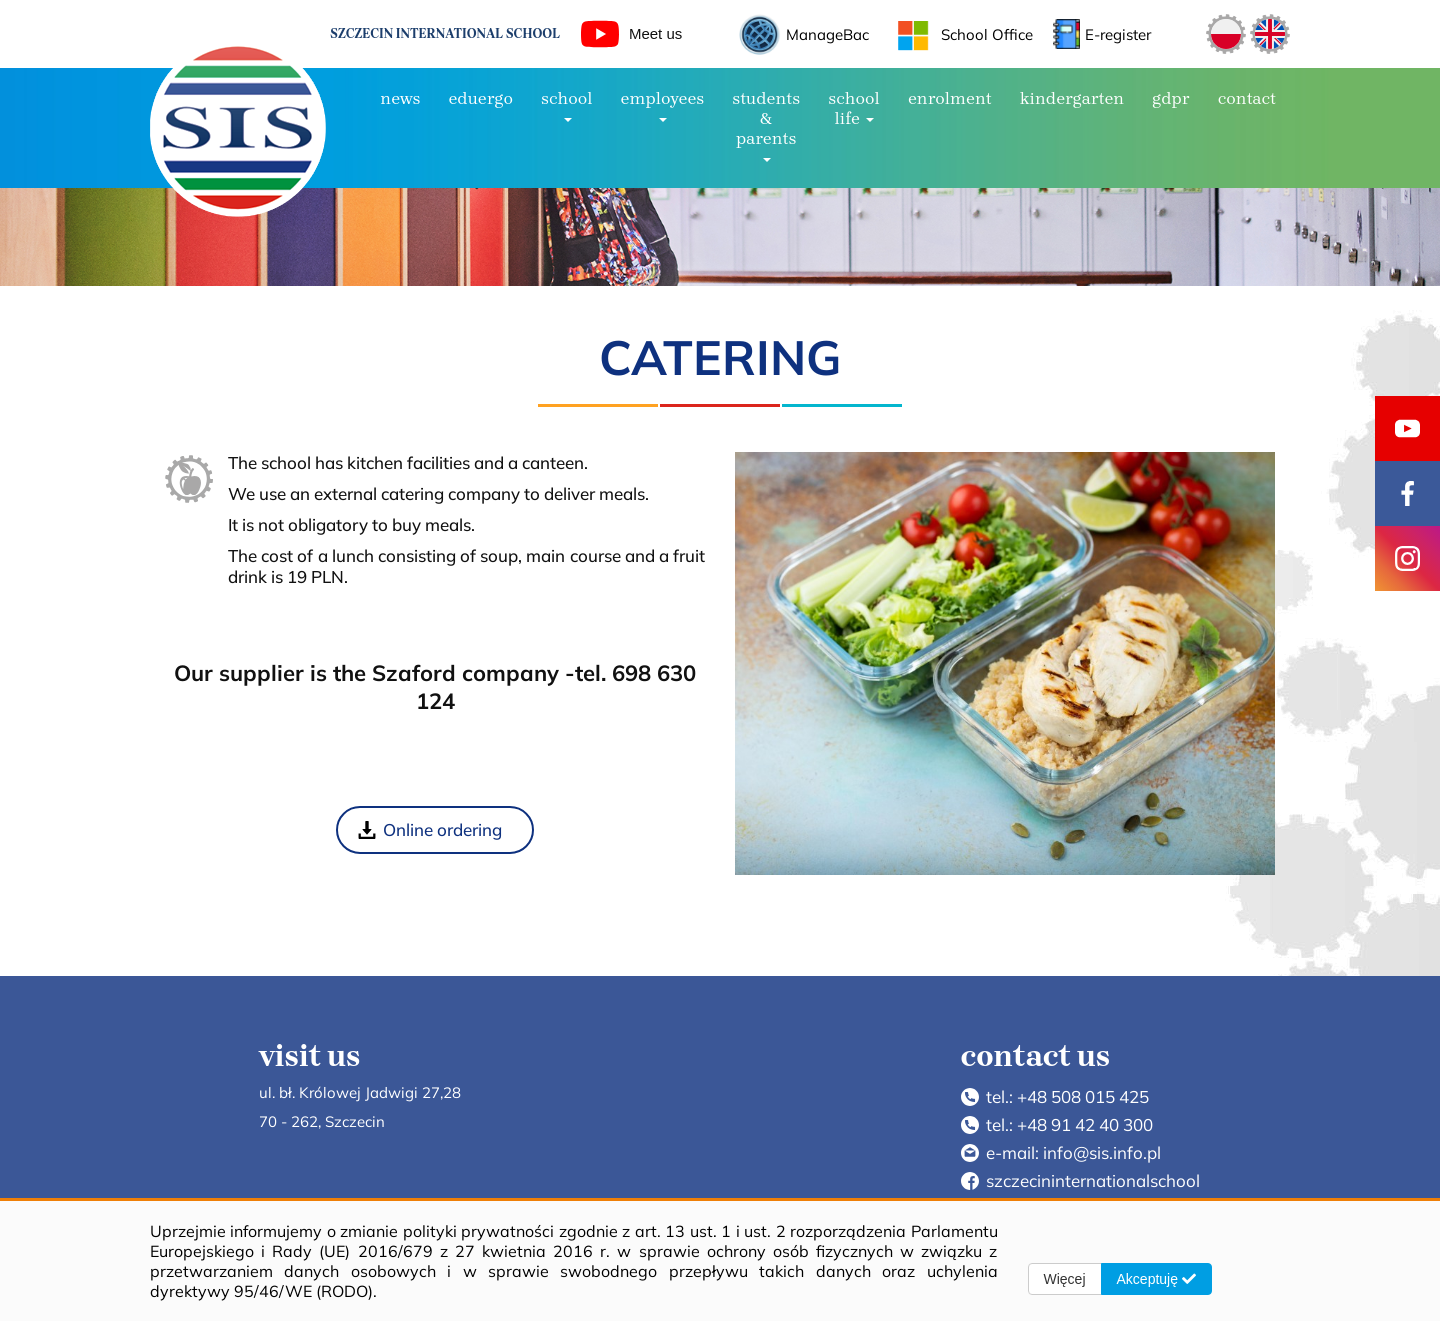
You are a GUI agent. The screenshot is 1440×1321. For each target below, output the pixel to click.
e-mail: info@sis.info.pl (1073, 1152)
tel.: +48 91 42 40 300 (1069, 1124)
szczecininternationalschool (1093, 1180)
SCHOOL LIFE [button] (854, 108)
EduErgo (480, 98)
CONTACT (1247, 98)
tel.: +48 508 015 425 (1067, 1096)
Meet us (631, 34)
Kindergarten (1072, 98)
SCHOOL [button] (567, 105)
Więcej (1065, 1279)
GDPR (1171, 98)
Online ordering (442, 829)
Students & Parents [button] (766, 125)
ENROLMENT (950, 98)
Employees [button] (663, 105)
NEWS (400, 98)
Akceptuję (1156, 1279)
